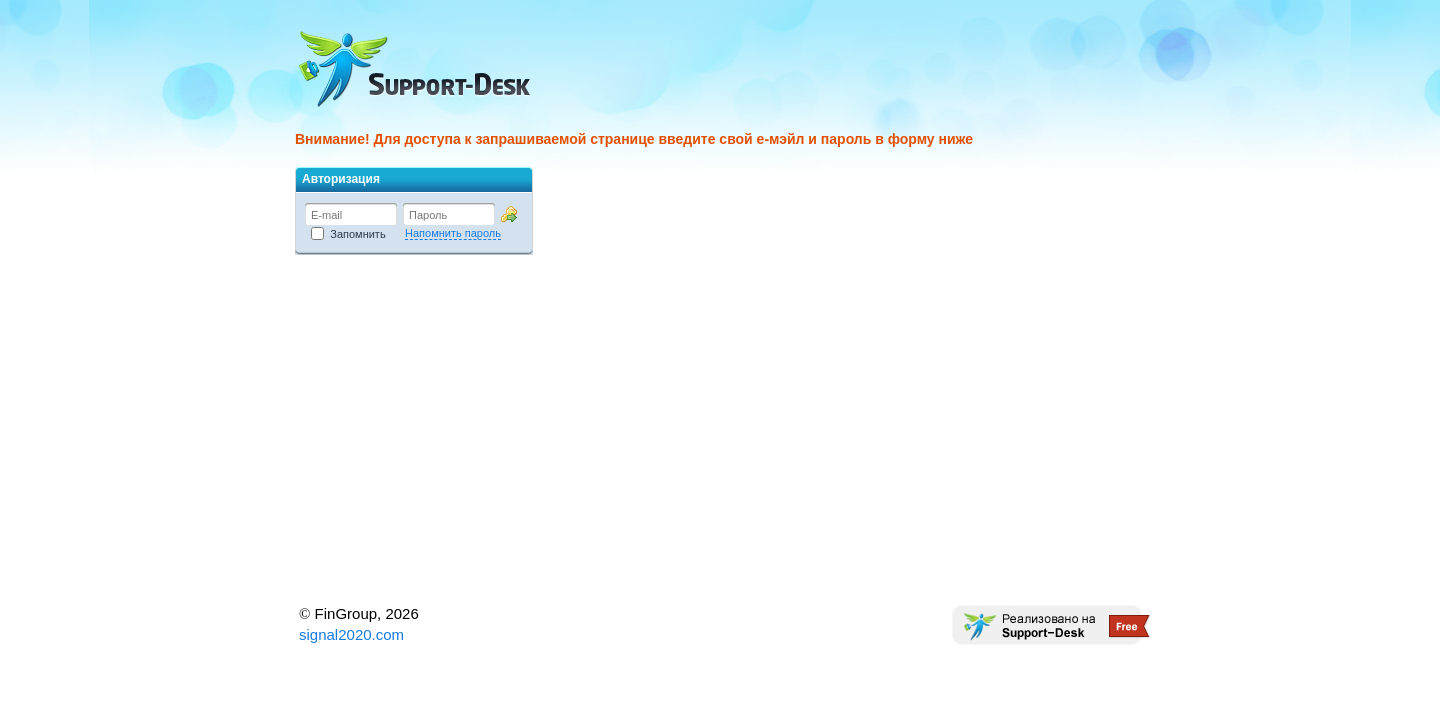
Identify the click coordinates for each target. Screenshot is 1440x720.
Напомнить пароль (453, 233)
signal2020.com (351, 634)
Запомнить (348, 234)
